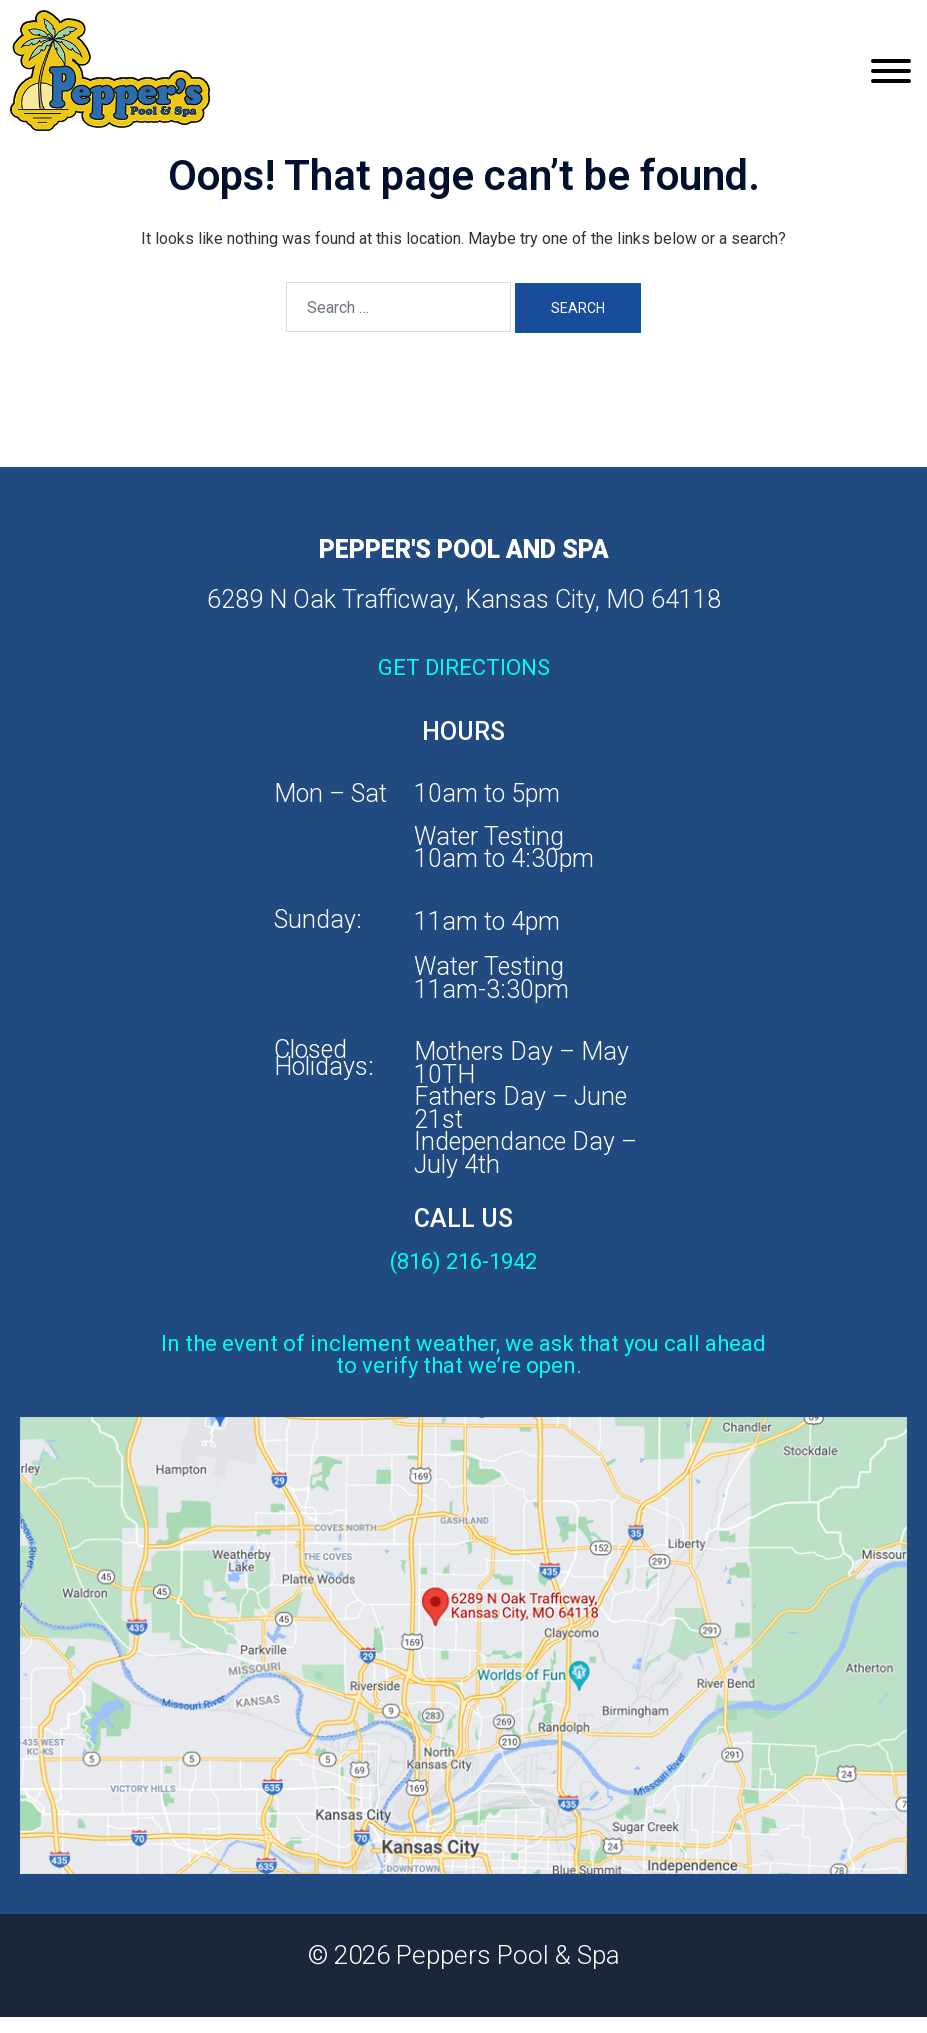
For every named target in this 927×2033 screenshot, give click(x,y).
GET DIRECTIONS (464, 667)
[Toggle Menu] (891, 71)
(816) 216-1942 (463, 1261)
